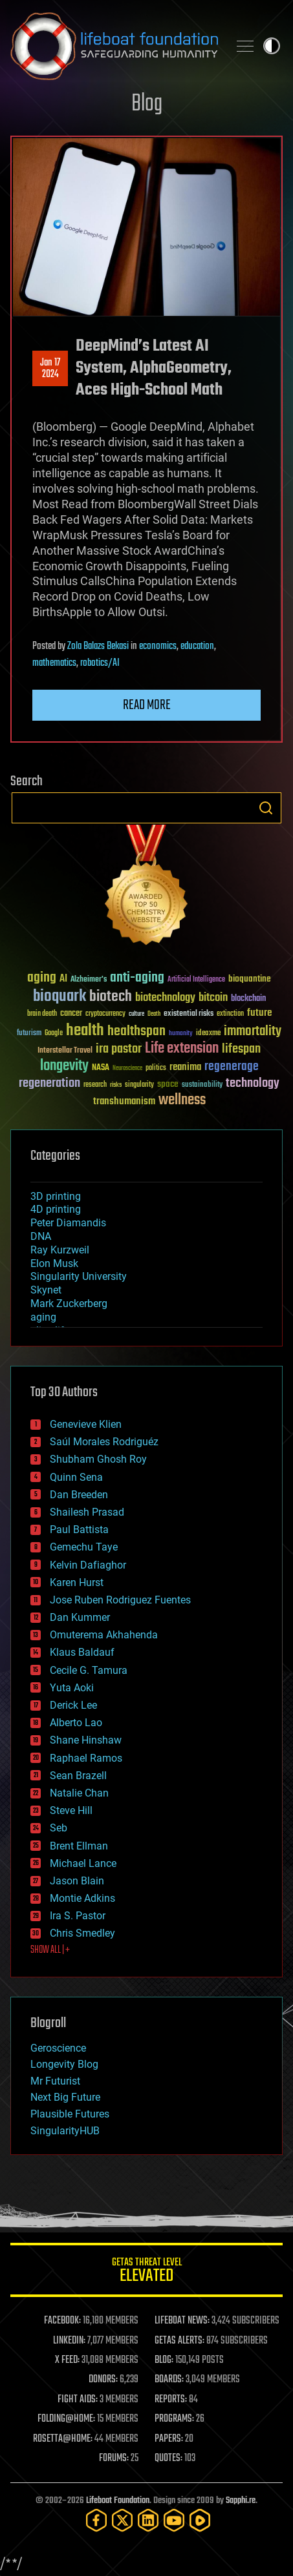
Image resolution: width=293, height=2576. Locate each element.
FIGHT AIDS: (78, 2399)
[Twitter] (122, 2520)
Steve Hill (71, 1810)
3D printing (55, 1196)
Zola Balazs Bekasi (98, 646)
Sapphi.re (240, 2500)
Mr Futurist (55, 2081)
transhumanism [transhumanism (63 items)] (124, 1101)
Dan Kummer (80, 1617)
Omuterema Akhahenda (104, 1635)
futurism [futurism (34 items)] (29, 1033)
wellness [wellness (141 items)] (182, 1100)
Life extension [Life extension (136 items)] (182, 1048)
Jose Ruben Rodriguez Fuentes (120, 1600)
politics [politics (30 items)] (156, 1068)
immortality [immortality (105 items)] (252, 1031)
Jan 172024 (50, 368)
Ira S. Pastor (77, 1916)
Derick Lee (73, 1705)
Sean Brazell (78, 1775)
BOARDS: (169, 2379)
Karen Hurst (76, 1582)
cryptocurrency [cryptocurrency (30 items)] (105, 1014)
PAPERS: (169, 2439)
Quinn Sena (76, 1477)
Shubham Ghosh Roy (98, 1459)
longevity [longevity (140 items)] (64, 1066)
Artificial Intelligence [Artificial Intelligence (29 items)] (196, 980)
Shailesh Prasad (87, 1512)
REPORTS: (171, 2399)
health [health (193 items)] (85, 1031)
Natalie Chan (79, 1793)
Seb (58, 1828)
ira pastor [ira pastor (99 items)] (119, 1049)
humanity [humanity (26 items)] (181, 1034)
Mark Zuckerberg (68, 1303)
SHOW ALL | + (50, 1950)
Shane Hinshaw (86, 1740)
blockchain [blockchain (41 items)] (248, 999)
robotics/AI (100, 663)
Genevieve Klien (86, 1424)
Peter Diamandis (68, 1223)
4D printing (55, 1209)
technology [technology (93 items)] (252, 1084)
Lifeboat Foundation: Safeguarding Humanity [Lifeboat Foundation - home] (114, 45)
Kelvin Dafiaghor (88, 1565)
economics (158, 646)
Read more (147, 705)
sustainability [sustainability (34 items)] (202, 1085)
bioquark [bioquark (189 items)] (59, 996)
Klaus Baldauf (82, 1652)
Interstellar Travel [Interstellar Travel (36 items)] (65, 1051)
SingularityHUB (65, 2131)
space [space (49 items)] (168, 1083)
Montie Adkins (82, 1898)
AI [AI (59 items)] (63, 979)
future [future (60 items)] (259, 1013)
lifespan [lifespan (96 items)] (241, 1049)
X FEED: (67, 2360)
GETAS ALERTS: (179, 2341)
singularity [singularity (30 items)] (139, 1085)
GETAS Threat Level (146, 2272)
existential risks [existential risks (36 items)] (188, 1014)
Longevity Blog (64, 2064)
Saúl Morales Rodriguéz (104, 1442)
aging (43, 1317)
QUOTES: (168, 2458)
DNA (40, 1236)
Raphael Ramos (86, 1758)
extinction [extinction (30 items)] (230, 1014)
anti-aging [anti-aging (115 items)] (137, 978)
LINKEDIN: (69, 2341)
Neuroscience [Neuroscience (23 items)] (127, 1069)
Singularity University (78, 1276)
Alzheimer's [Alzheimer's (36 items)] (89, 980)
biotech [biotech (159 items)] (110, 996)
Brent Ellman (79, 1846)
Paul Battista (79, 1529)
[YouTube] (174, 2520)
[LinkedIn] (148, 2520)
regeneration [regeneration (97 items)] (49, 1083)
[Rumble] (200, 2520)
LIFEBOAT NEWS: (182, 2321)
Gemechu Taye (84, 1547)
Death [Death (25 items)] (153, 1014)
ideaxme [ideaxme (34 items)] (208, 1033)
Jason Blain (77, 1881)
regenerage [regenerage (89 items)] (231, 1067)
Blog (146, 104)
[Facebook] (96, 2520)
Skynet (45, 1290)
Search (265, 807)
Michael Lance (83, 1863)
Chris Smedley (82, 1933)
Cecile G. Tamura (88, 1670)
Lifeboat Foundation (117, 2500)
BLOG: (164, 2360)
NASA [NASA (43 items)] (100, 1068)
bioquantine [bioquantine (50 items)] (249, 978)
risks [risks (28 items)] (116, 1085)
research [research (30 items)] (95, 1085)
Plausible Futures (69, 2114)
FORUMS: (114, 2458)
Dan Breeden (79, 1495)
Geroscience (58, 2048)
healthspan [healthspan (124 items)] (136, 1032)
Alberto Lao (76, 1722)
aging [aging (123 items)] (41, 978)
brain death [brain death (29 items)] (42, 1014)
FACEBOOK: (62, 2321)
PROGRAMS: (174, 2419)
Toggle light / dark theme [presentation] (271, 45)
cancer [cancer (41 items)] (71, 1014)
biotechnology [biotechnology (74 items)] (165, 998)
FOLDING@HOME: (66, 2419)
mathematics (54, 663)
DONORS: (103, 2379)
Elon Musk (54, 1263)
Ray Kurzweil (59, 1250)
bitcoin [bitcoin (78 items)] (213, 998)
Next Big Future (65, 2097)
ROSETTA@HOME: (62, 2439)
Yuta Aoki (72, 1688)
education (197, 646)
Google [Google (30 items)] (54, 1033)
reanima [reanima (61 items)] (185, 1067)
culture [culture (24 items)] (136, 1014)
